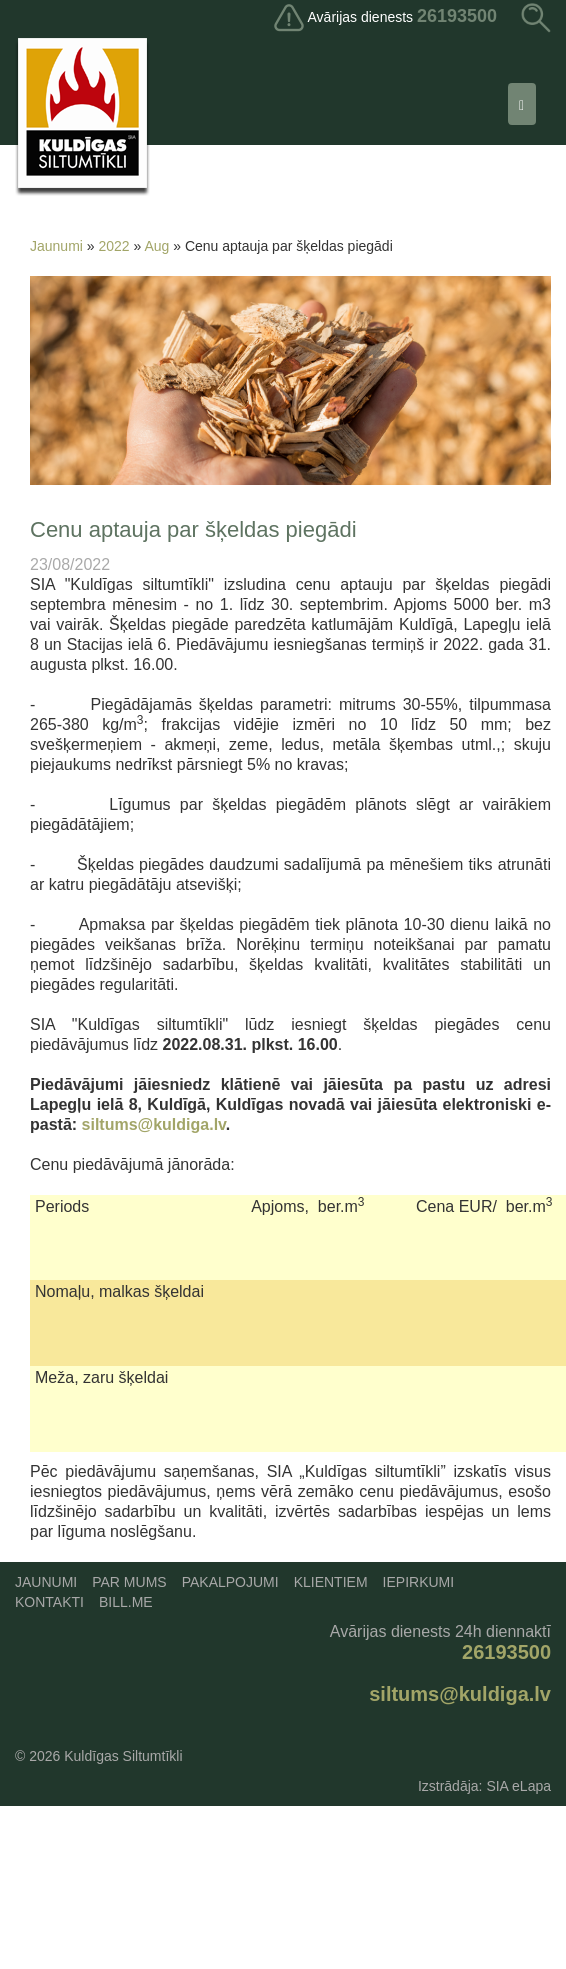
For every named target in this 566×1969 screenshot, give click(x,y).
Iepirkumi (419, 1582)
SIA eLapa (518, 1786)
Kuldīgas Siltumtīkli (123, 1756)
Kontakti (49, 1602)
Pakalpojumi (230, 1582)
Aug (156, 246)
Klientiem (331, 1582)
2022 (114, 246)
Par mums (129, 1582)
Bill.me (126, 1602)
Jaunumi (56, 246)
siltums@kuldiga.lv (154, 1124)
